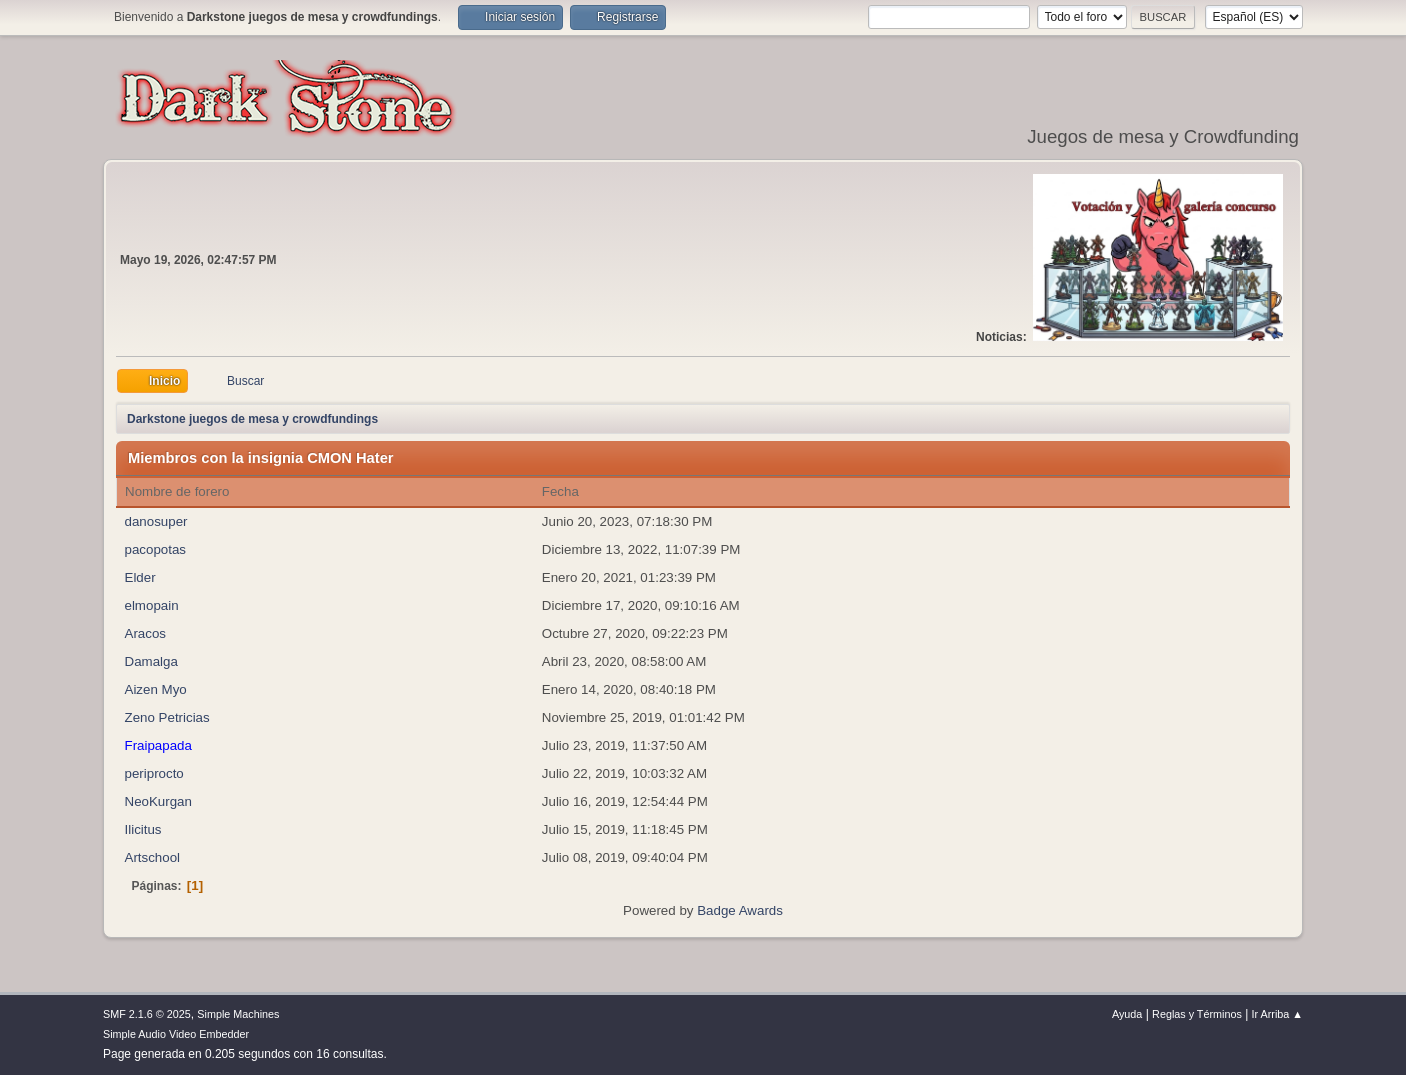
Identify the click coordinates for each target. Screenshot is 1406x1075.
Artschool (153, 857)
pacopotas (156, 549)
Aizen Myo (156, 689)
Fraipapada (158, 745)
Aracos (145, 633)
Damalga (151, 661)
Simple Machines (238, 1014)
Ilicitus (143, 829)
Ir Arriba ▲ (1277, 1014)
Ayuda (1127, 1014)
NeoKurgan (158, 801)
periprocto (154, 773)
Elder (140, 577)
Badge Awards (740, 910)
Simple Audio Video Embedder (176, 1034)
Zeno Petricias (167, 717)
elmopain (152, 605)
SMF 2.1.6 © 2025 (147, 1014)
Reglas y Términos (1197, 1014)
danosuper (156, 521)
